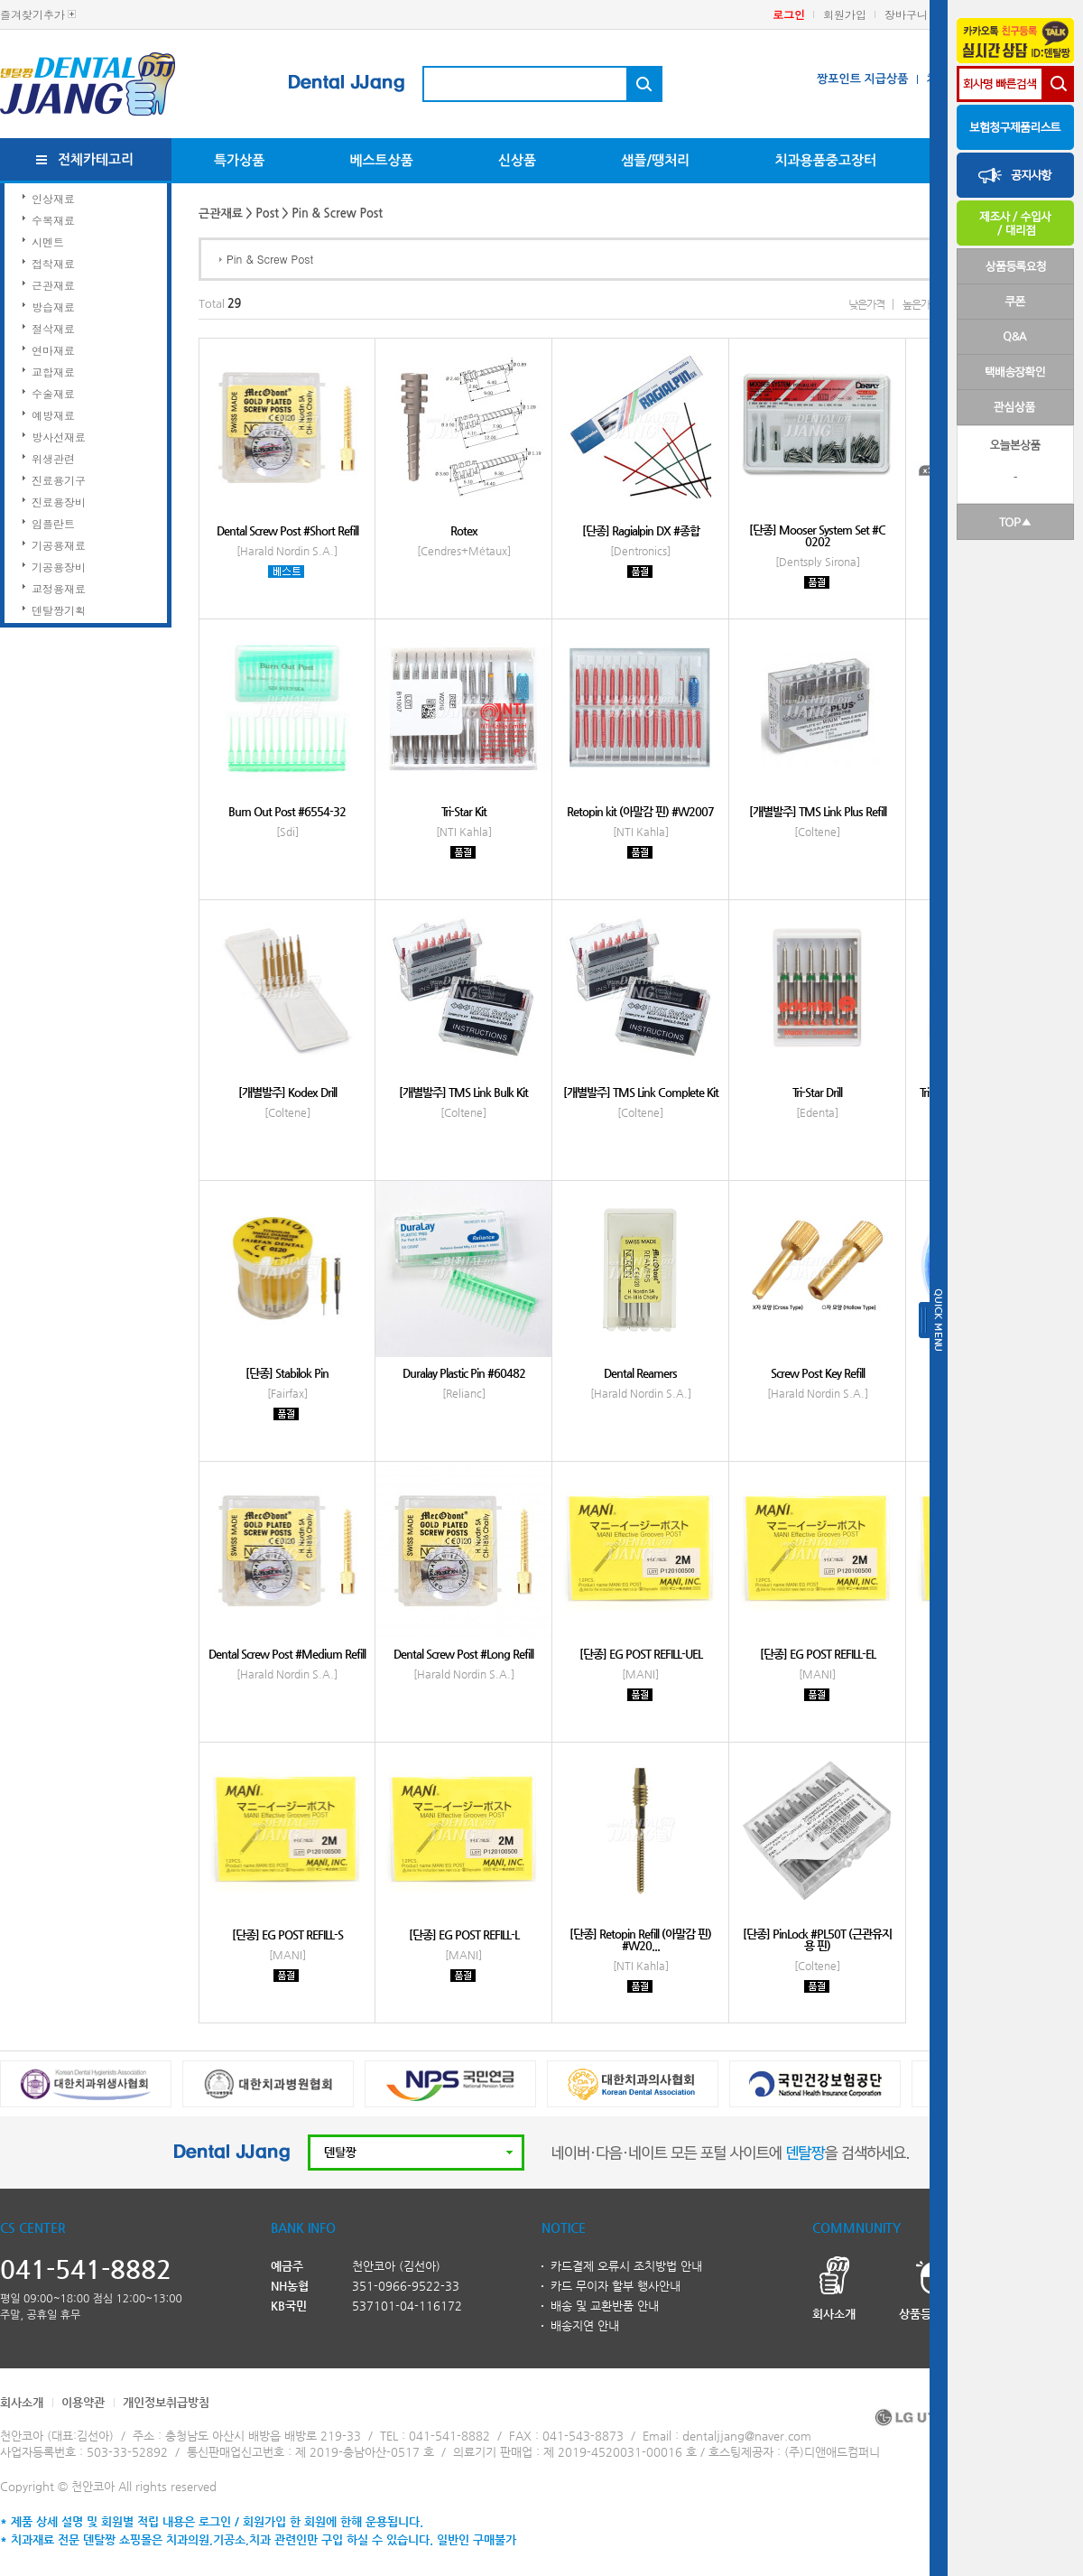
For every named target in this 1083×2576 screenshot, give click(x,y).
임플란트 (53, 523)
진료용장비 (59, 501)
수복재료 (53, 220)
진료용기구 (59, 480)
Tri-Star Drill (817, 1092)
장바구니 (906, 14)
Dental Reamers (640, 1373)
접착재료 (53, 263)
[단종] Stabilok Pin (287, 1373)
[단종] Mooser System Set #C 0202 (817, 535)
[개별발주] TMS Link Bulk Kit (463, 1092)
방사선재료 (59, 436)
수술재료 (53, 393)
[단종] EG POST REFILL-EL (817, 1654)
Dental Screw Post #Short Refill (287, 530)
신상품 (517, 160)
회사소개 (21, 2402)
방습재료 (53, 306)
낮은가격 (866, 304)
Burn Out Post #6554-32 (287, 811)
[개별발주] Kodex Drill (287, 1092)
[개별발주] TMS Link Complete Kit (640, 1092)
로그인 (789, 14)
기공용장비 (59, 566)
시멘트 (48, 241)
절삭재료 (53, 328)
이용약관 (83, 2402)
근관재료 (53, 285)
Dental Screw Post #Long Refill (463, 1654)
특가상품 (239, 160)
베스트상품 (381, 160)
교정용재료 (59, 588)
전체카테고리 (96, 159)
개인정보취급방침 (166, 2402)
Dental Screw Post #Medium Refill (287, 1654)
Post (267, 213)
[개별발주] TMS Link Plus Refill (817, 811)
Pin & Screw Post (270, 258)
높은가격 (920, 304)
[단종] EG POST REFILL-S (287, 1934)
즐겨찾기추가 (32, 14)
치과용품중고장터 (825, 160)
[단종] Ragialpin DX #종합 (640, 530)
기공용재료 (59, 545)
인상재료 (53, 198)
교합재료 (53, 371)
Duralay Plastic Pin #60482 (464, 1373)
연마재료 (53, 350)
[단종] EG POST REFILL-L (464, 1934)
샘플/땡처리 (655, 160)
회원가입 (844, 14)
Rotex (463, 530)
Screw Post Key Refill (818, 1373)
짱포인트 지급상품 (862, 79)
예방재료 (53, 415)
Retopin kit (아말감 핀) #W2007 (640, 811)
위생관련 (53, 458)
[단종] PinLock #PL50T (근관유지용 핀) (817, 1939)
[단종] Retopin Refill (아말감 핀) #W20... (640, 1939)
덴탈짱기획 (59, 610)
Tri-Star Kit (463, 811)
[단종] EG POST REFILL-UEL (640, 1654)
